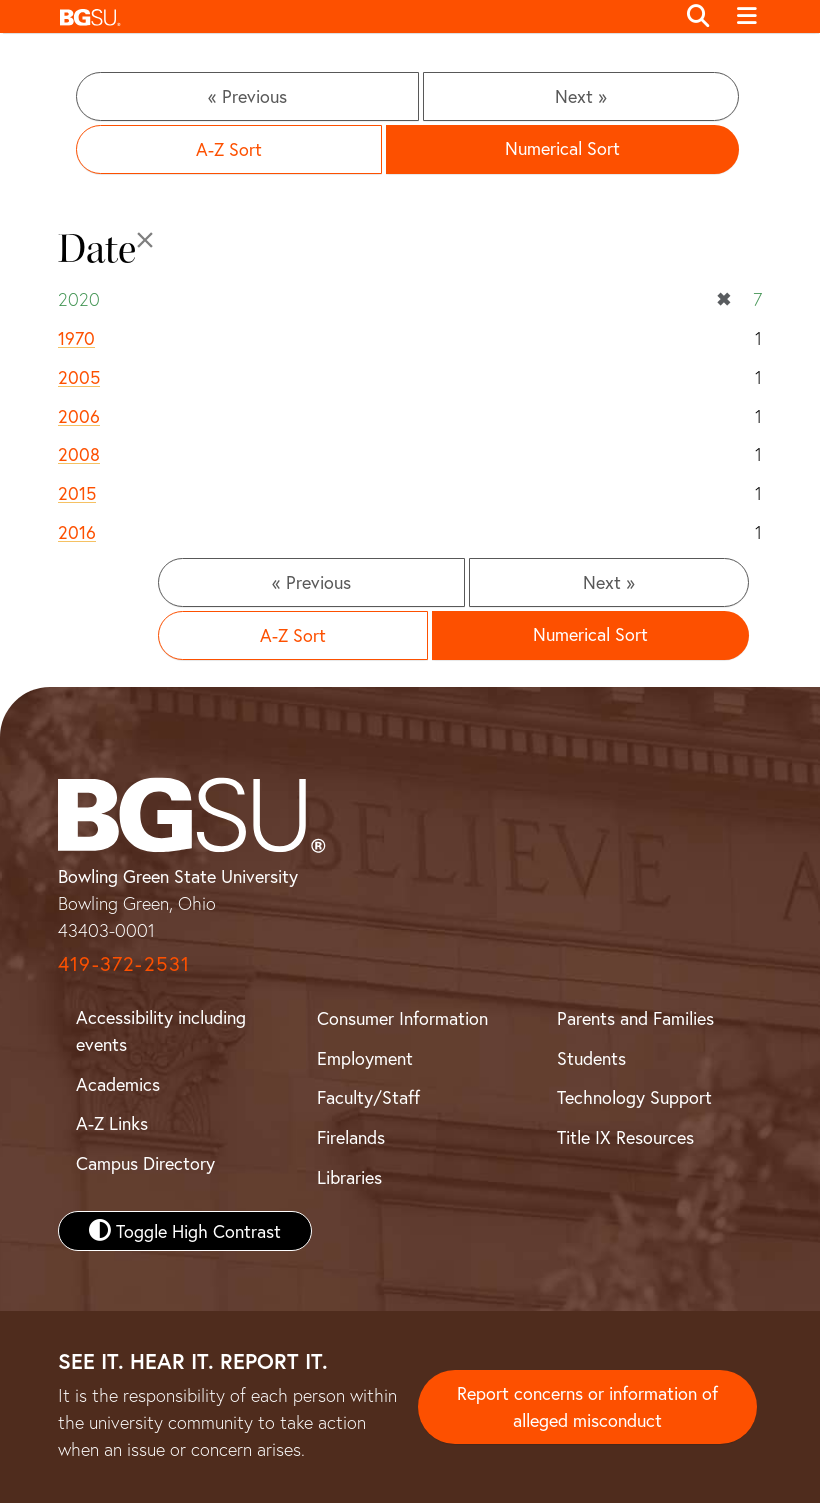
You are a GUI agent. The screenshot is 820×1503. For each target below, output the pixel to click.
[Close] (145, 240)
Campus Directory (145, 1163)
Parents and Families (635, 1018)
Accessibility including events (161, 1030)
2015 (77, 493)
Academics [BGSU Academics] (118, 1084)
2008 (79, 454)
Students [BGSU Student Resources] (591, 1058)
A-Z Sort (229, 149)
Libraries (349, 1177)
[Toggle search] (698, 17)
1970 (76, 338)
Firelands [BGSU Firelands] (351, 1137)
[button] (361, 16)
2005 (79, 377)
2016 (77, 532)
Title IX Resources (625, 1137)
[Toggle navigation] (746, 17)
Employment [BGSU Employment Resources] (365, 1058)
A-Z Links (112, 1123)
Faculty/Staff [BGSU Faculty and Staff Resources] (368, 1097)
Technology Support (634, 1097)
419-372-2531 (124, 963)
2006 (79, 416)
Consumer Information (402, 1018)
